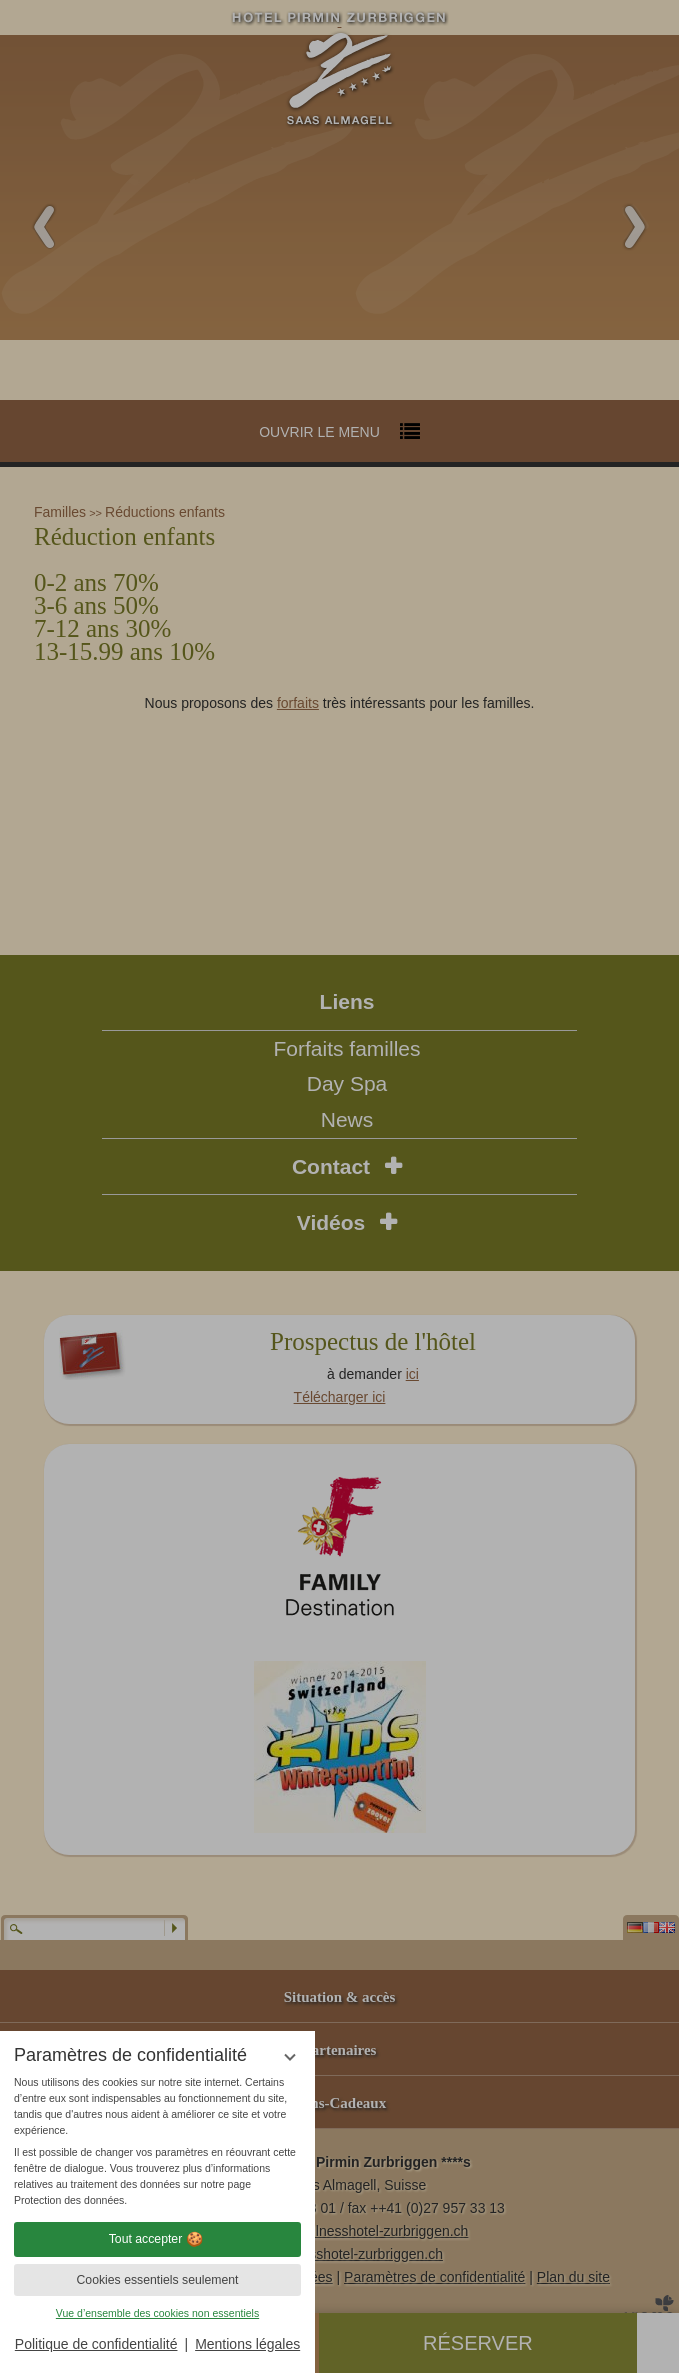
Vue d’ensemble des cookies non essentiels (157, 2313)
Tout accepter (158, 2239)
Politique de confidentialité (96, 2344)
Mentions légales (247, 2344)
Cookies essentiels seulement (157, 2280)
